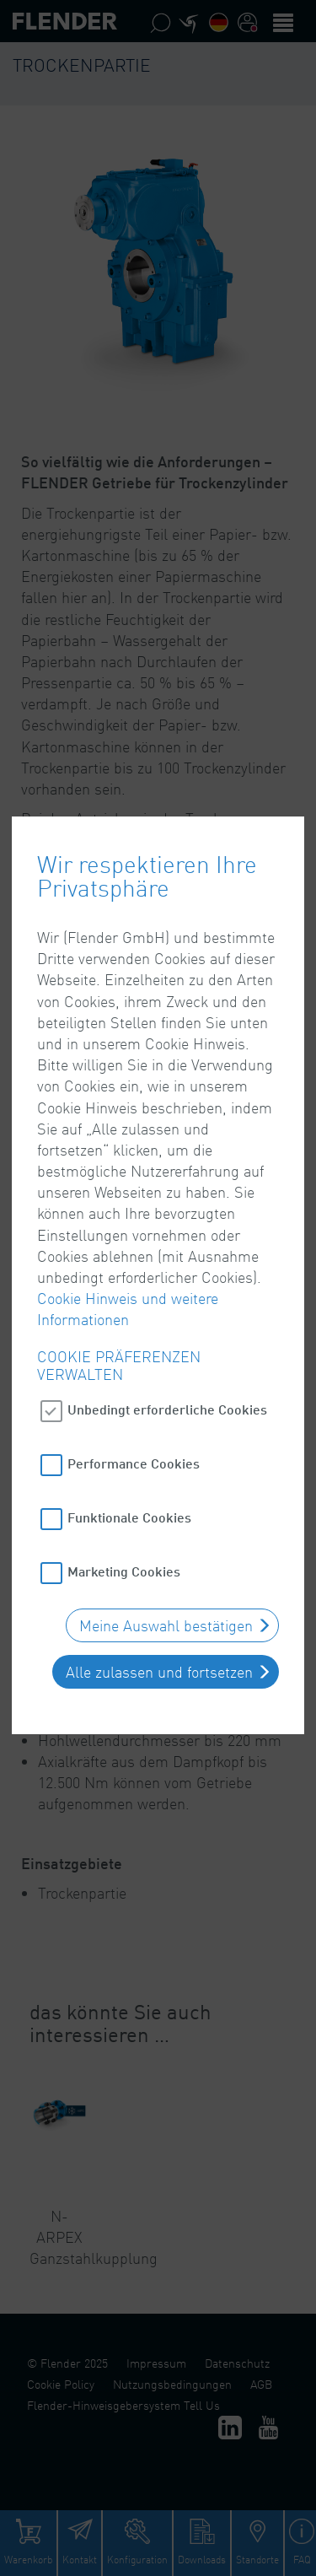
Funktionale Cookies (129, 1460)
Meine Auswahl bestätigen (166, 1569)
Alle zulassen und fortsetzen (159, 1615)
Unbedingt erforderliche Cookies (167, 1353)
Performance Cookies (133, 1406)
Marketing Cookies (123, 1514)
